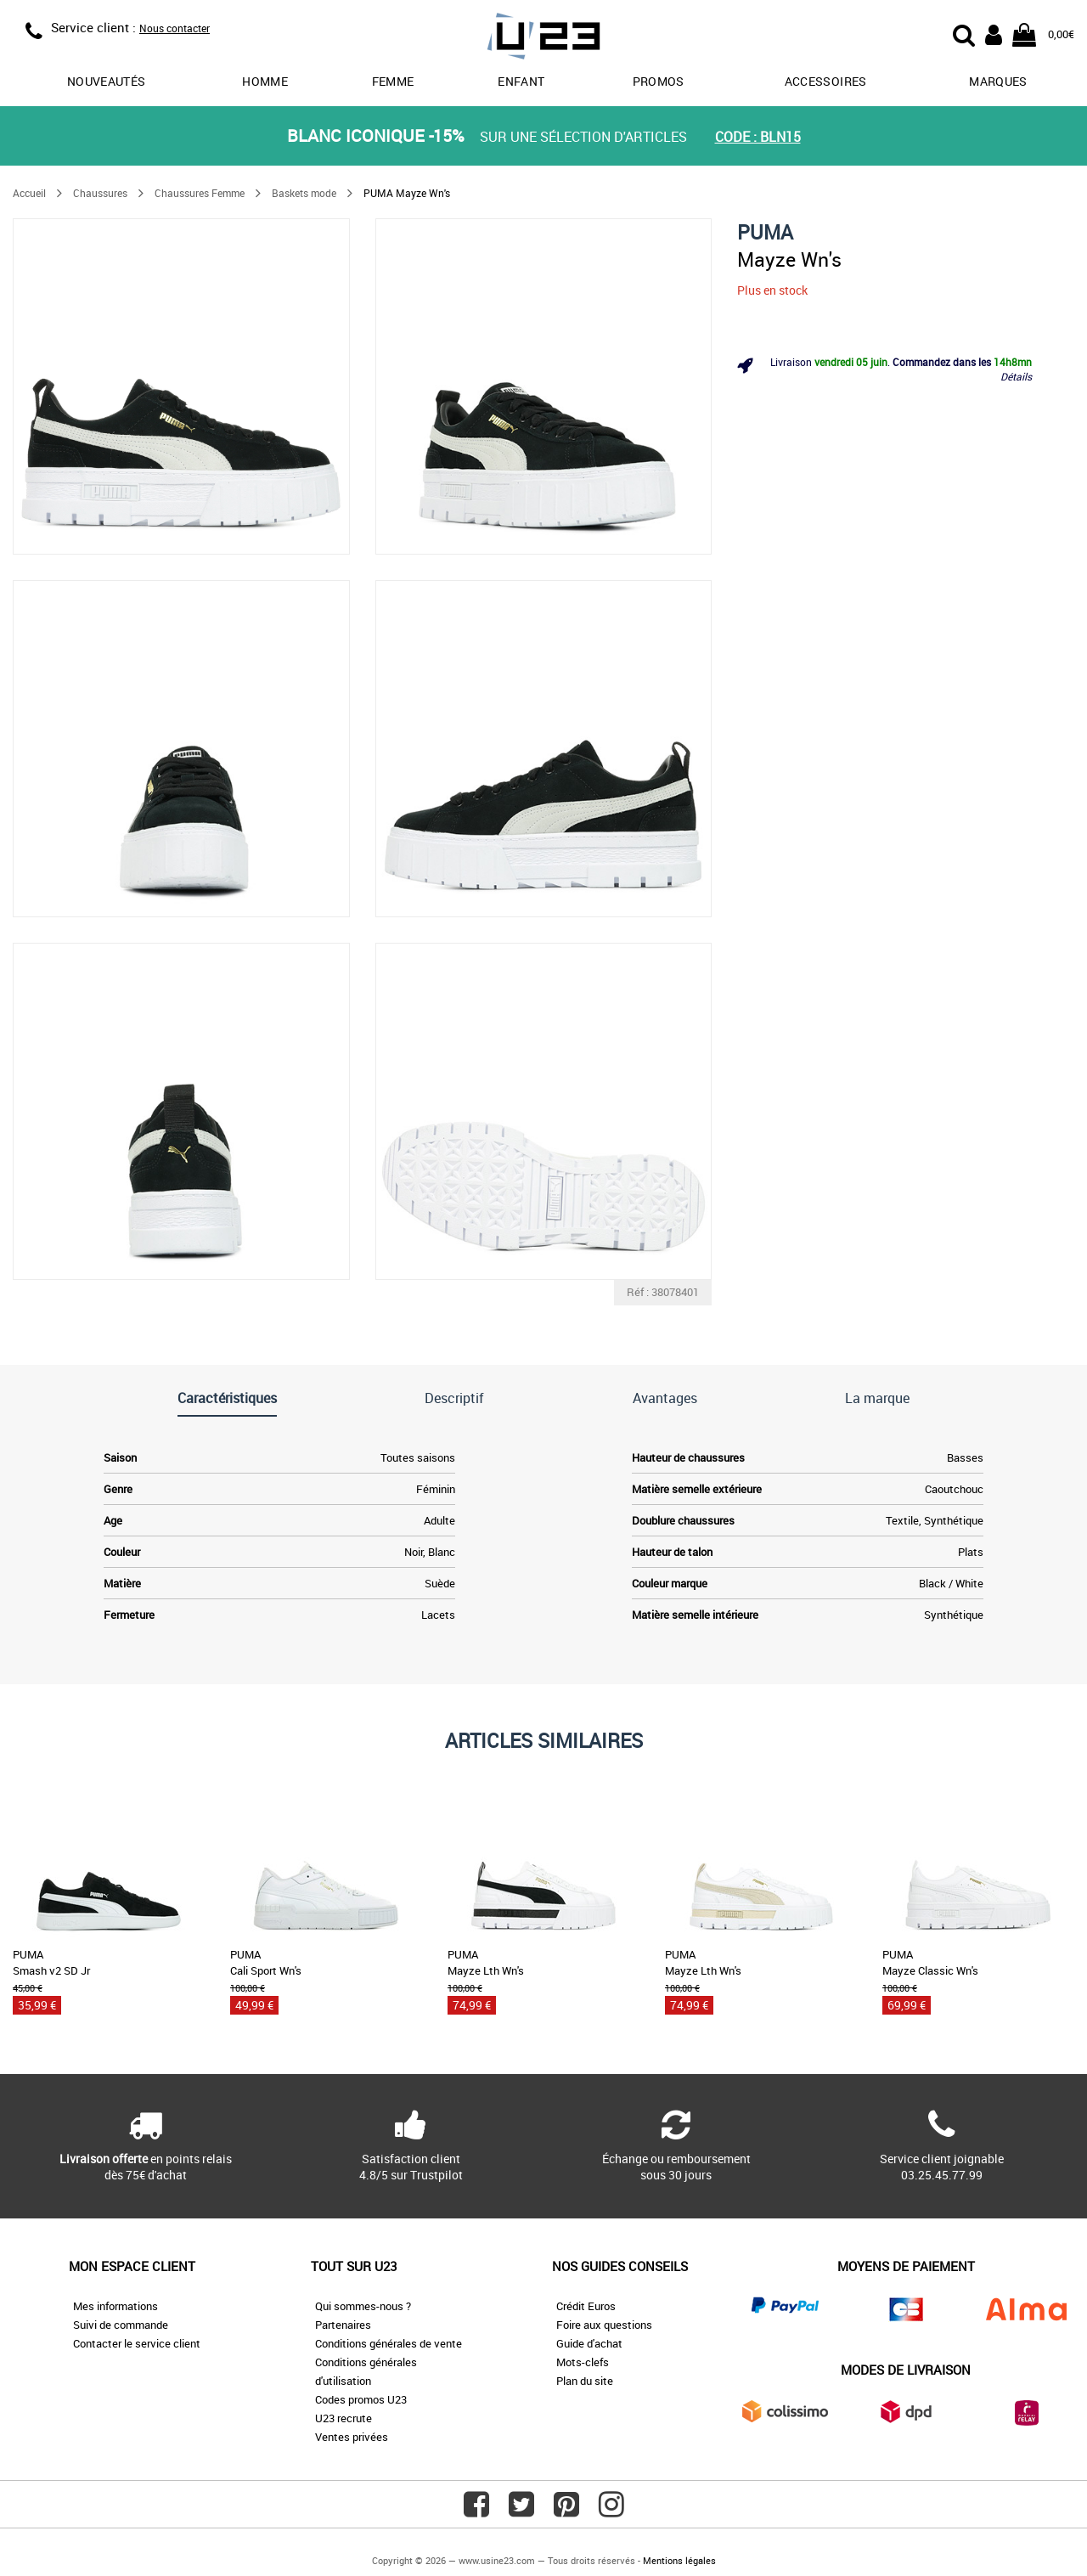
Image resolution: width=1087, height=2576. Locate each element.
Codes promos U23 (361, 2399)
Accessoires (826, 81)
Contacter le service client (136, 2343)
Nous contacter (174, 28)
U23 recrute (343, 2418)
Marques (998, 81)
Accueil (29, 193)
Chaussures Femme (200, 193)
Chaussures (100, 193)
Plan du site (584, 2380)
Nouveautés (106, 81)
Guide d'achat (589, 2343)
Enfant (521, 81)
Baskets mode (304, 193)
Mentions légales (679, 2560)
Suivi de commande (120, 2324)
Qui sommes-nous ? (363, 2306)
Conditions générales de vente (388, 2343)
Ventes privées (351, 2436)
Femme (393, 81)
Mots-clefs (582, 2362)
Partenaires (343, 2324)
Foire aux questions (604, 2324)
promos (658, 81)
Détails (1016, 376)
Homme (265, 81)
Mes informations (115, 2306)
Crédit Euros (586, 2306)
